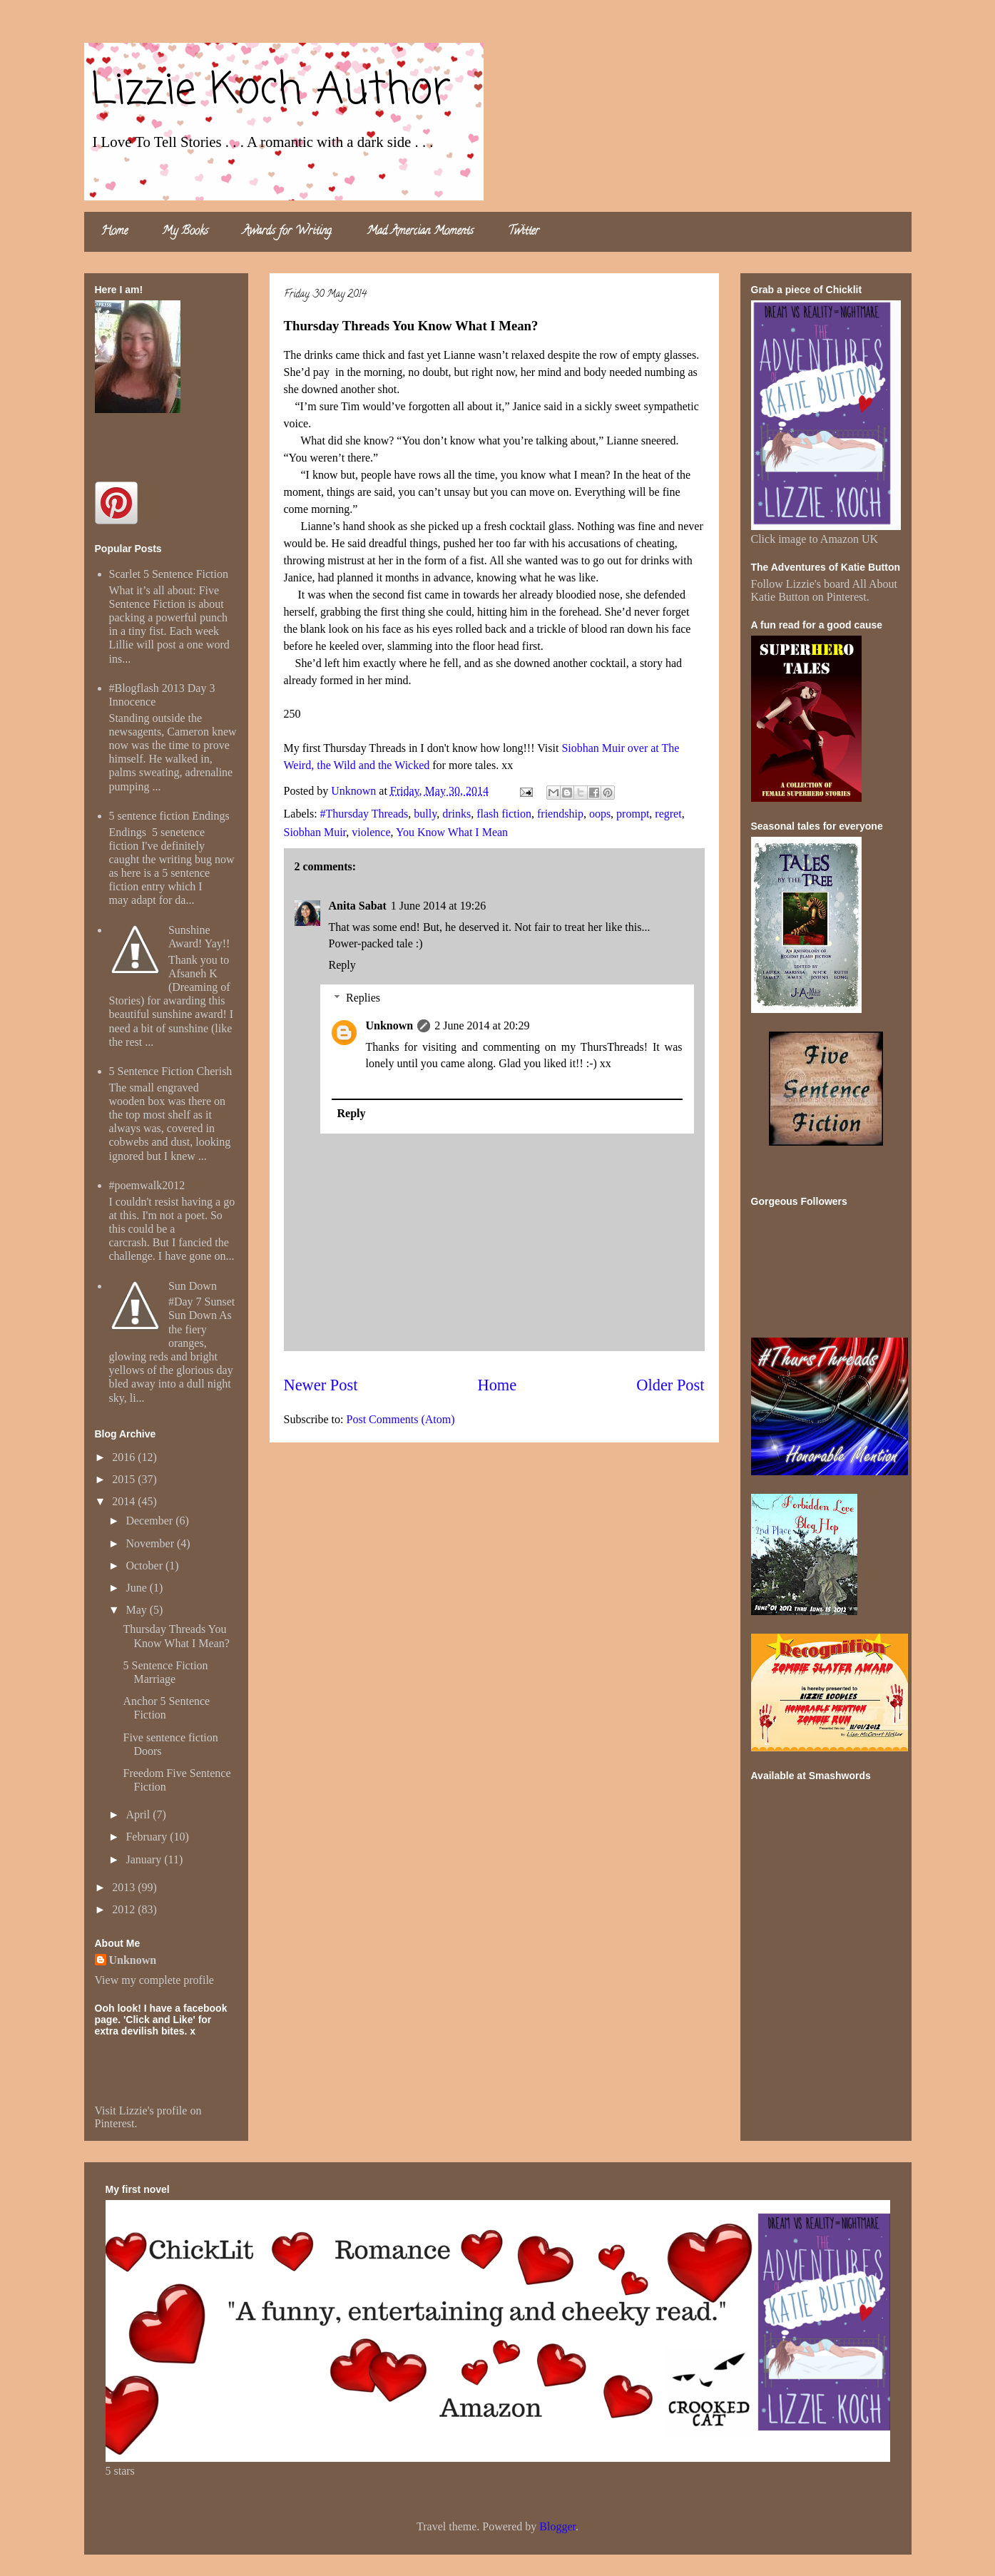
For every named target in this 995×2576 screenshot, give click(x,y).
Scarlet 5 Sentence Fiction (169, 574)
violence (371, 832)
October (145, 1565)
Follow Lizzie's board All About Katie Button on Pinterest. (824, 590)
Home (114, 231)
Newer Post (321, 1385)
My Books (185, 231)
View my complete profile (154, 1980)
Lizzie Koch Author (271, 90)
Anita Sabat (358, 906)
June (137, 1588)
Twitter (523, 231)
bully (425, 814)
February (148, 1837)
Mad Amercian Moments (420, 231)
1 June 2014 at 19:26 (438, 906)
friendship (560, 814)
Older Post (670, 1385)
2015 (125, 1479)
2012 (125, 1909)
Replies (363, 998)
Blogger (557, 2526)
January (145, 1859)
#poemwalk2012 (147, 1185)
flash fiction (503, 814)
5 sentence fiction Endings (169, 816)
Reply (342, 965)
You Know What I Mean (452, 832)
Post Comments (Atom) (401, 1419)
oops (600, 814)
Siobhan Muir (315, 832)
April (139, 1814)
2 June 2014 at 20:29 (481, 1025)
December (150, 1520)
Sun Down (192, 1286)
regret (668, 814)
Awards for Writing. (287, 231)
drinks (456, 814)
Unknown (390, 1025)
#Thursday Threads (364, 814)
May (137, 1610)
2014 (125, 1501)
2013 (125, 1887)
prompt (632, 814)
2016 (125, 1457)
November (151, 1543)
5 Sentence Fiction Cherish (171, 1071)
